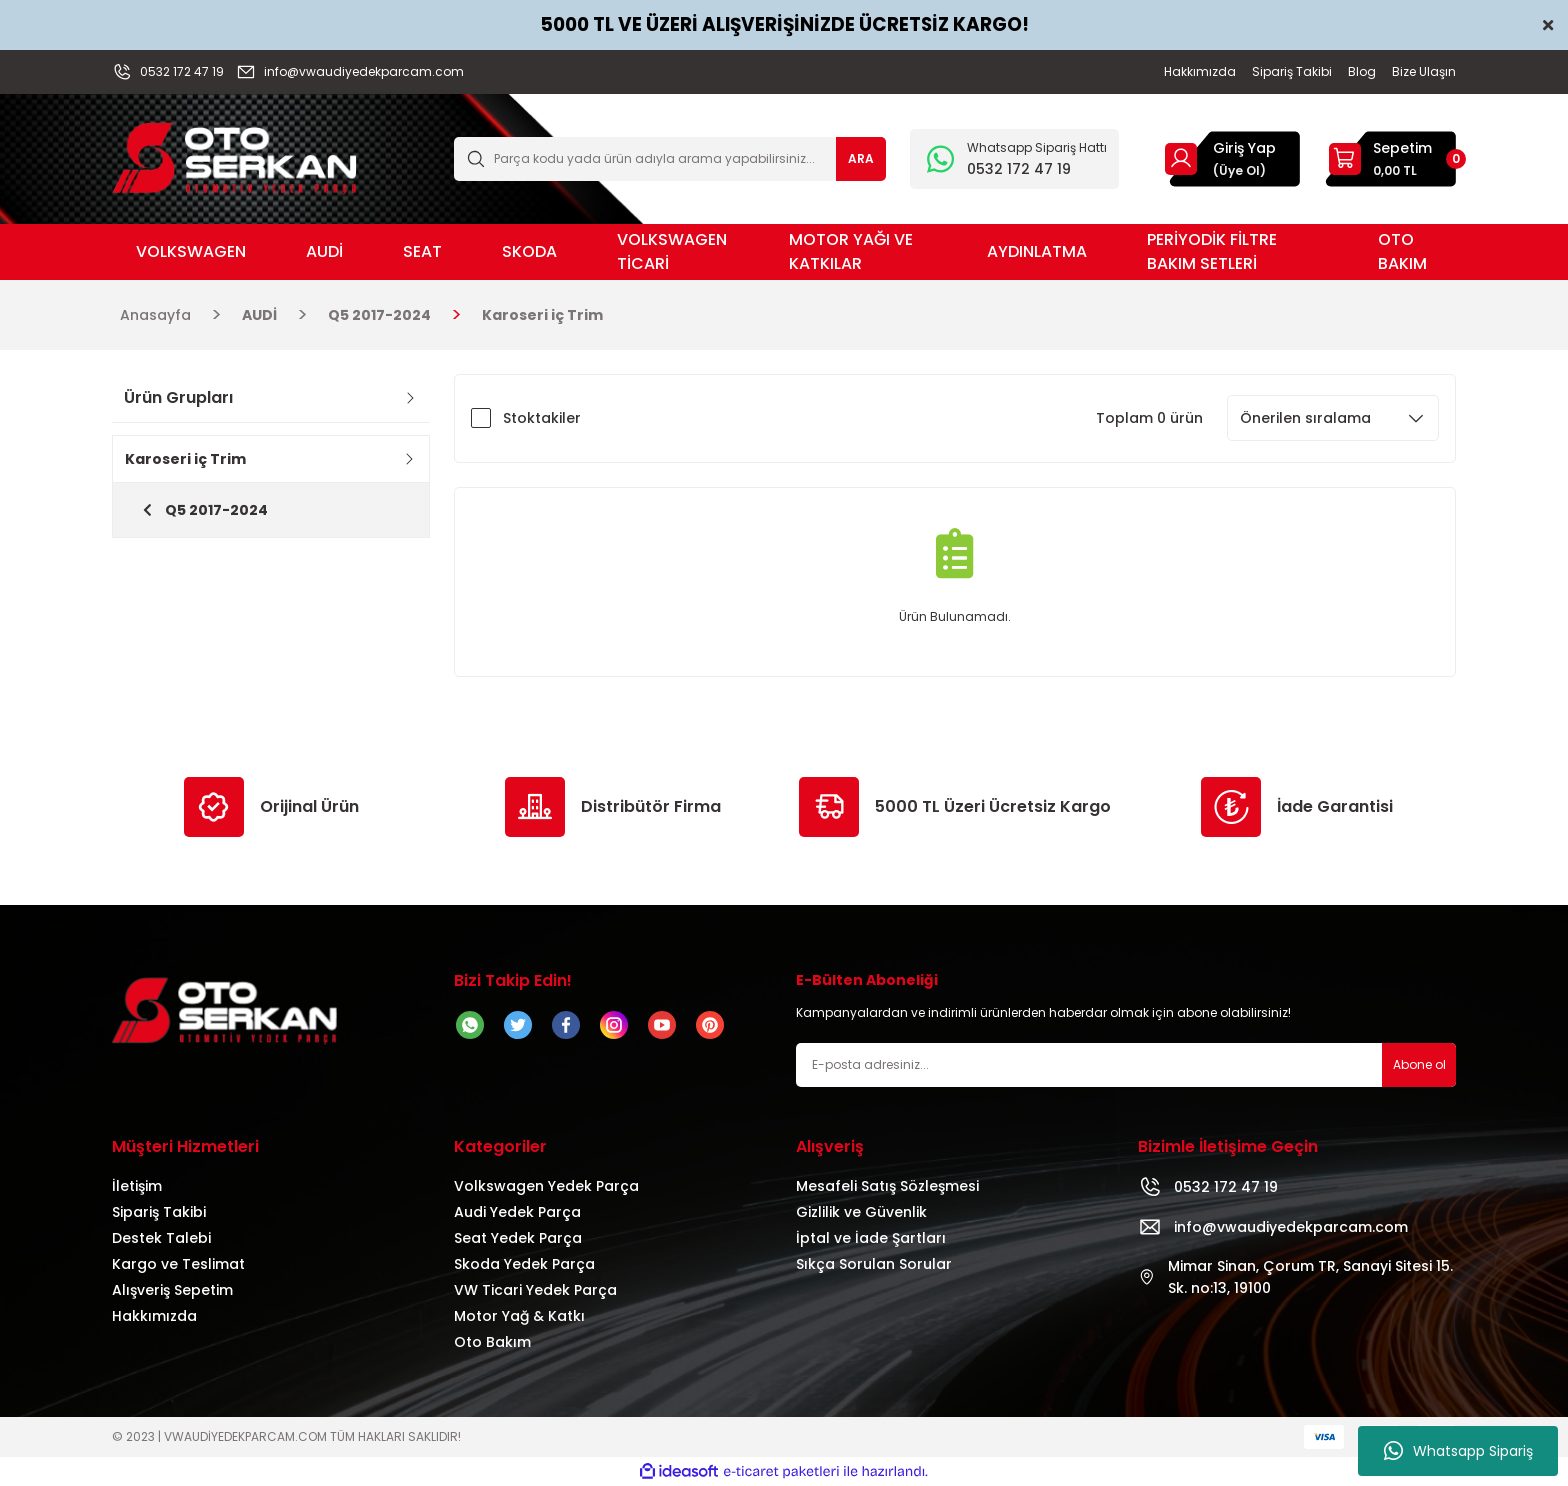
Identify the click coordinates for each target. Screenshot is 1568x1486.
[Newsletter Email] (1126, 1065)
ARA (861, 158)
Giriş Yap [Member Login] (1244, 148)
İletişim (137, 1186)
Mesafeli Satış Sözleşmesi (887, 1186)
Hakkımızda (154, 1316)
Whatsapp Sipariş (1458, 1451)
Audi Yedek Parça (517, 1212)
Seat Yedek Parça (518, 1238)
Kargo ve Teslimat (178, 1264)
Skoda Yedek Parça (524, 1264)
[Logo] (234, 157)
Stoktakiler (542, 418)
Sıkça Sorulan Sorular (874, 1264)
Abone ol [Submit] (1419, 1064)
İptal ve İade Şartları (871, 1238)
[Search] (670, 159)
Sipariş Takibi (159, 1212)
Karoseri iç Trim (542, 315)
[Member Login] (1181, 158)
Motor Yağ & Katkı (519, 1316)
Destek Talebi (161, 1238)
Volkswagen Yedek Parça (546, 1186)
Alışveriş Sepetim (172, 1290)
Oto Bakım (492, 1342)
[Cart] (1390, 159)
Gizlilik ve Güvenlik (861, 1212)
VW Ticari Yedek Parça (535, 1290)
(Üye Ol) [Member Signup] (1239, 170)
